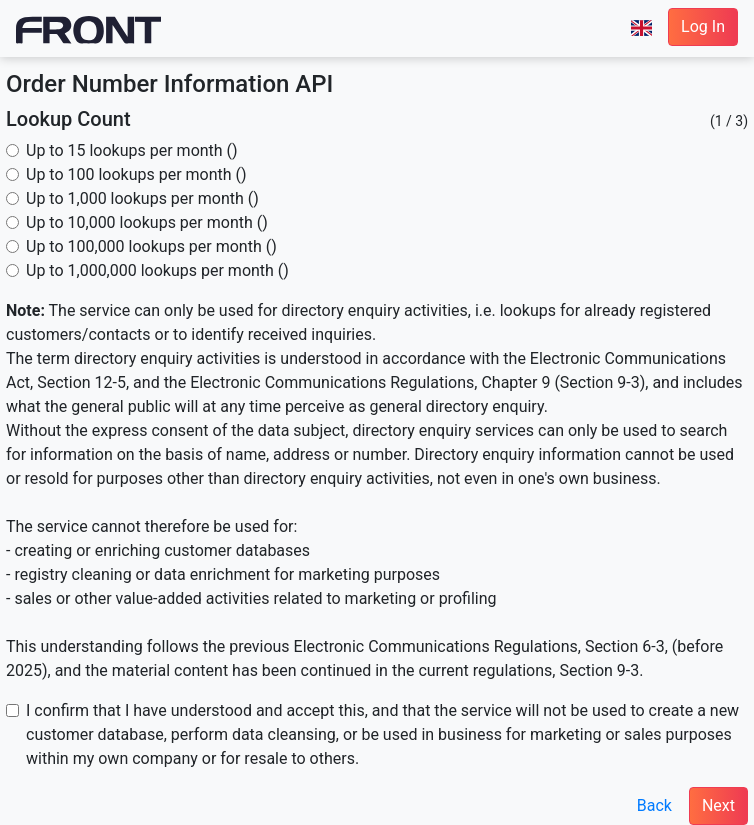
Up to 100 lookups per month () (136, 174)
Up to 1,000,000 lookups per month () (157, 270)
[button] (641, 28)
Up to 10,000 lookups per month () (147, 222)
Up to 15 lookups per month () (132, 150)
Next (718, 805)
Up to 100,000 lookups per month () (151, 246)
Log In (703, 26)
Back (654, 805)
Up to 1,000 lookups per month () (142, 198)
